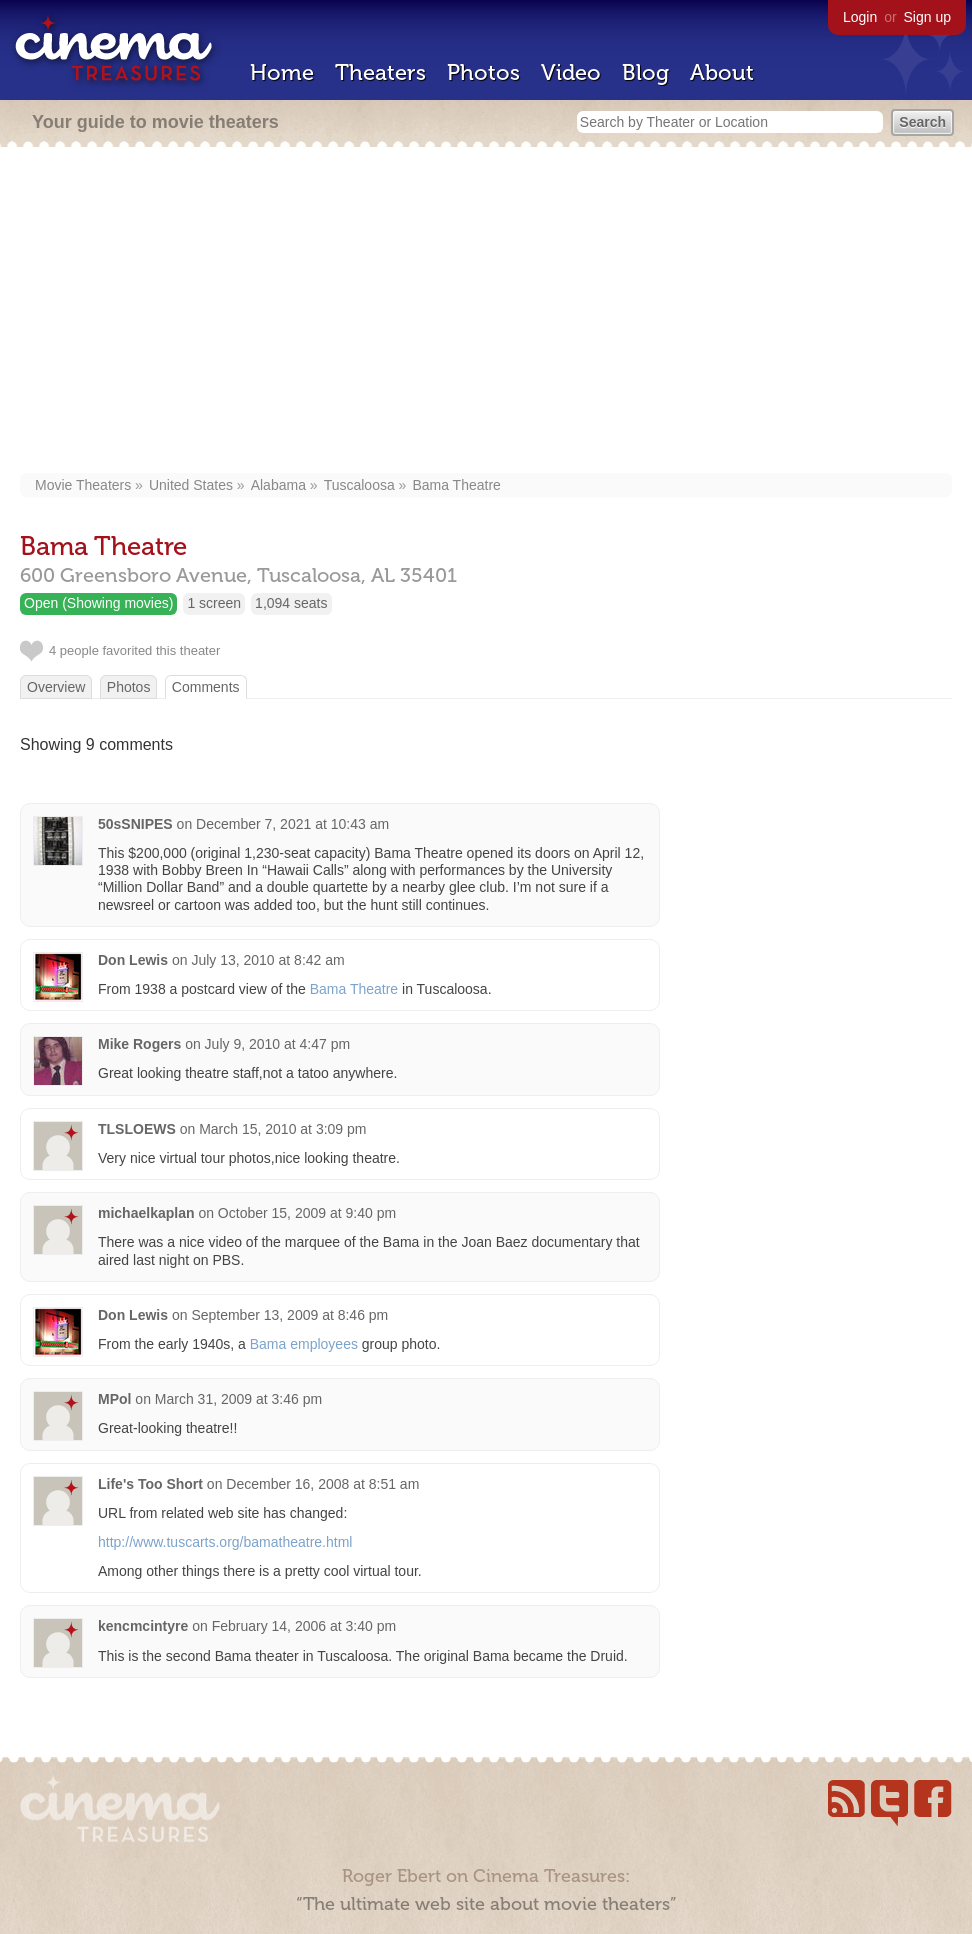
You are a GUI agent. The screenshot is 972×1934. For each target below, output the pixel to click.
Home (282, 72)
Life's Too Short (150, 1484)
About (722, 72)
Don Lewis (133, 960)
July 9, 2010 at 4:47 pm (278, 1044)
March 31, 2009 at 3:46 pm (238, 1399)
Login (860, 17)
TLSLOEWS (137, 1129)
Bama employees (304, 1344)
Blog (645, 72)
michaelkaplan (146, 1213)
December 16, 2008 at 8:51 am (322, 1484)
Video (571, 72)
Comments (206, 687)
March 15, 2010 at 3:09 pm (282, 1129)
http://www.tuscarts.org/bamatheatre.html (225, 1542)
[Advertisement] (488, 312)
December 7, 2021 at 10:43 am (292, 824)
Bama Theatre (456, 485)
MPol (114, 1399)
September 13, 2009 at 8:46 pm (289, 1315)
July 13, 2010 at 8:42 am (267, 960)
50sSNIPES (135, 824)
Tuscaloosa (359, 485)
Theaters (380, 72)
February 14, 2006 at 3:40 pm (304, 1626)
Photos (483, 72)
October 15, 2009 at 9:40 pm (307, 1213)
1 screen (214, 603)
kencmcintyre (143, 1626)
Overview (56, 687)
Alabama (278, 485)
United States (191, 485)
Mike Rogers (139, 1044)
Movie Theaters (83, 485)
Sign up (927, 17)
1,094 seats (291, 603)
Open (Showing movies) (98, 603)
